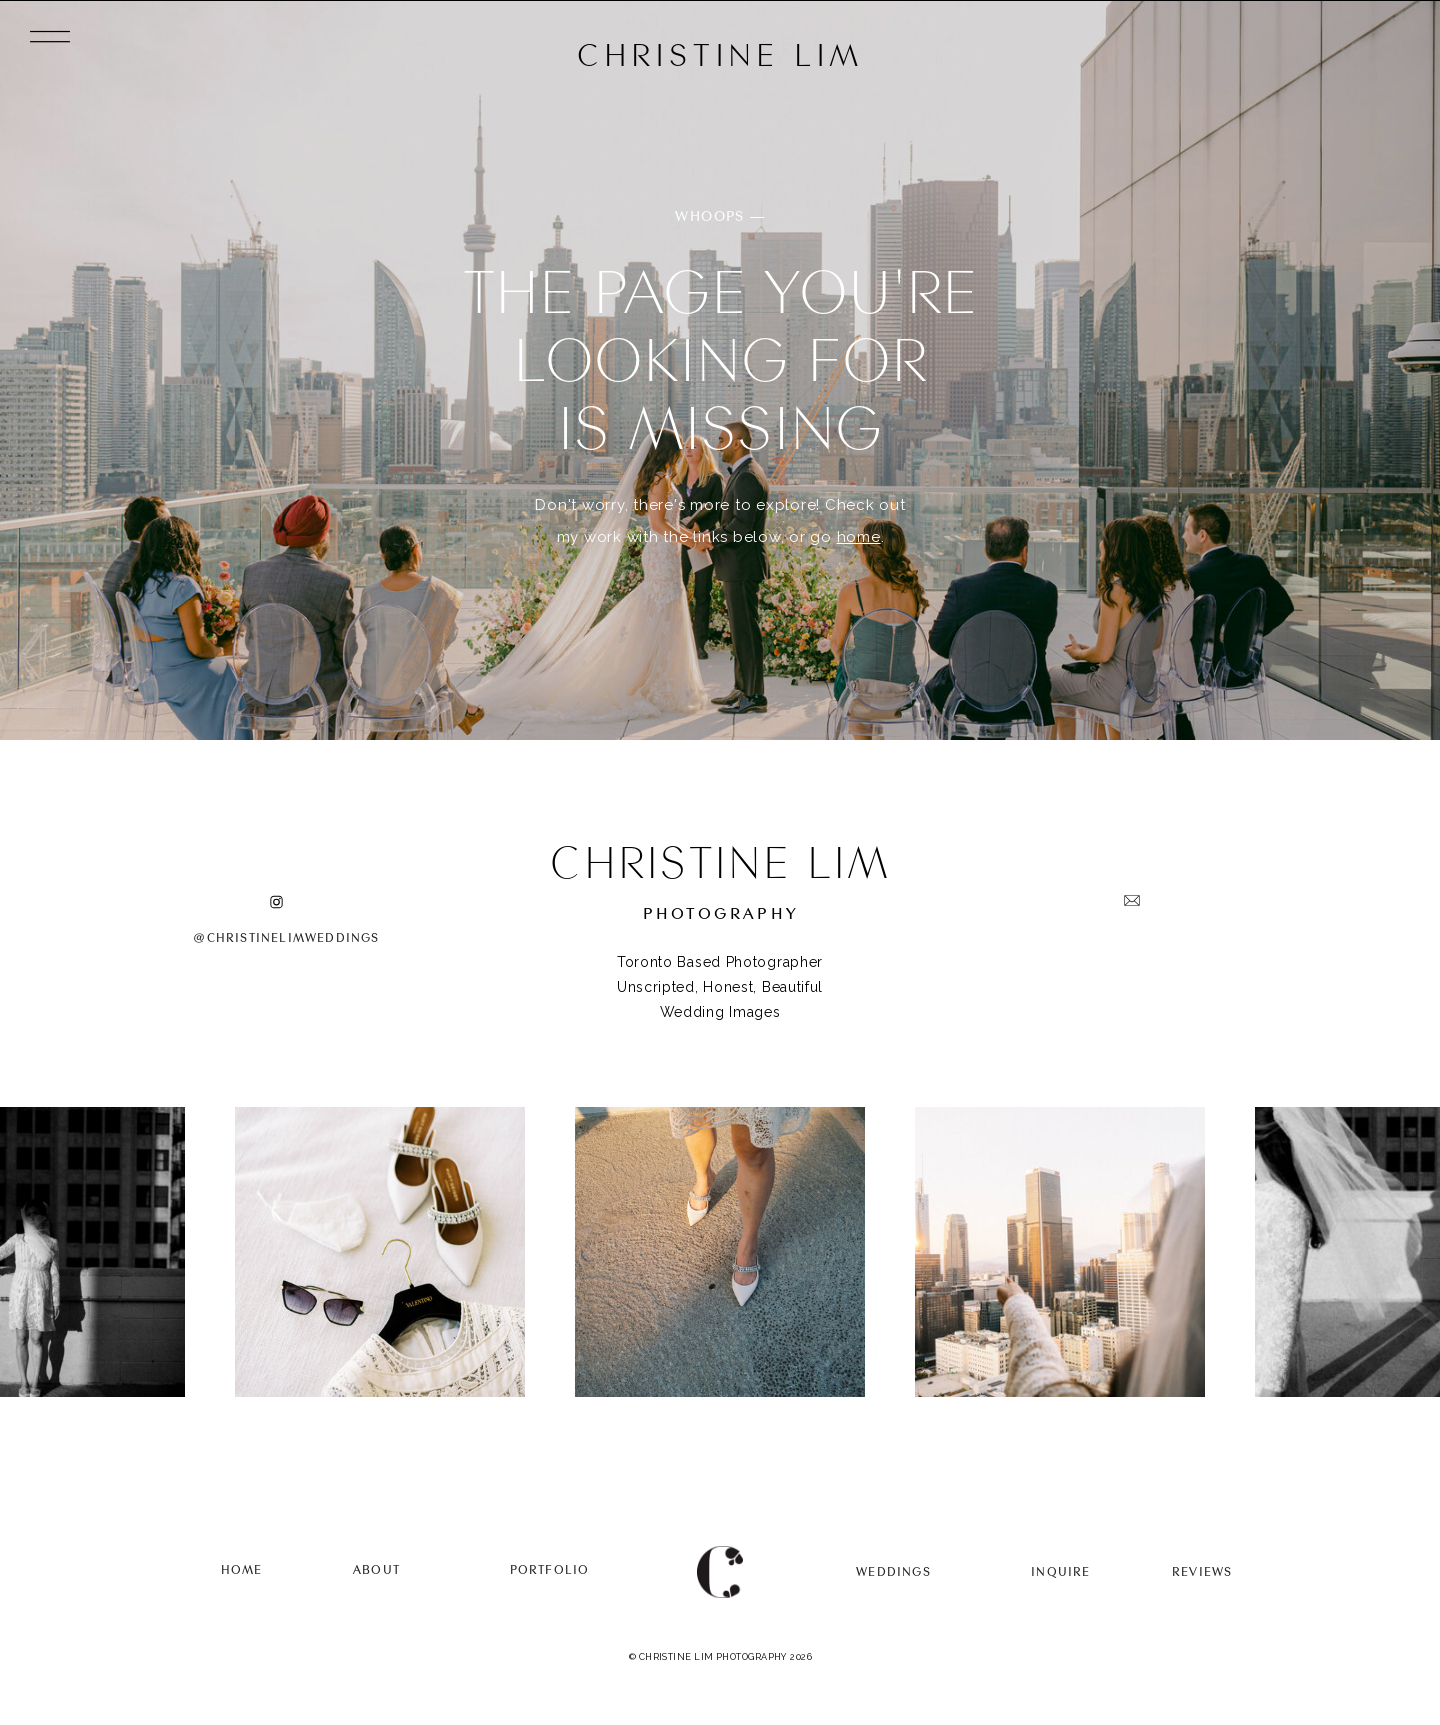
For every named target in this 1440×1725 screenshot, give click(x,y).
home (859, 537)
